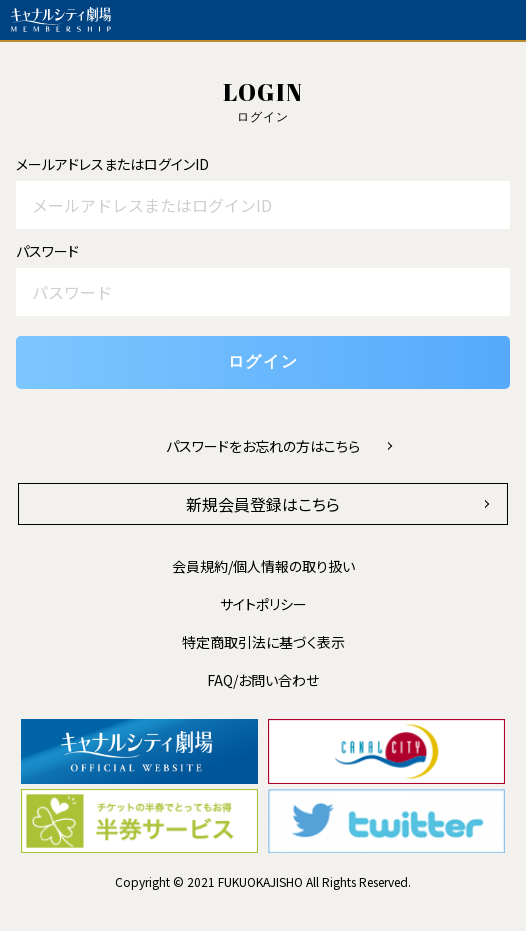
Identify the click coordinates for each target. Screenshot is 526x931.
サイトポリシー (263, 604)
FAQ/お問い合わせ (263, 680)
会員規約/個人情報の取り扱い (263, 566)
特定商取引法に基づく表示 (263, 642)
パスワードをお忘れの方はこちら (263, 446)
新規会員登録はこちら (263, 504)
